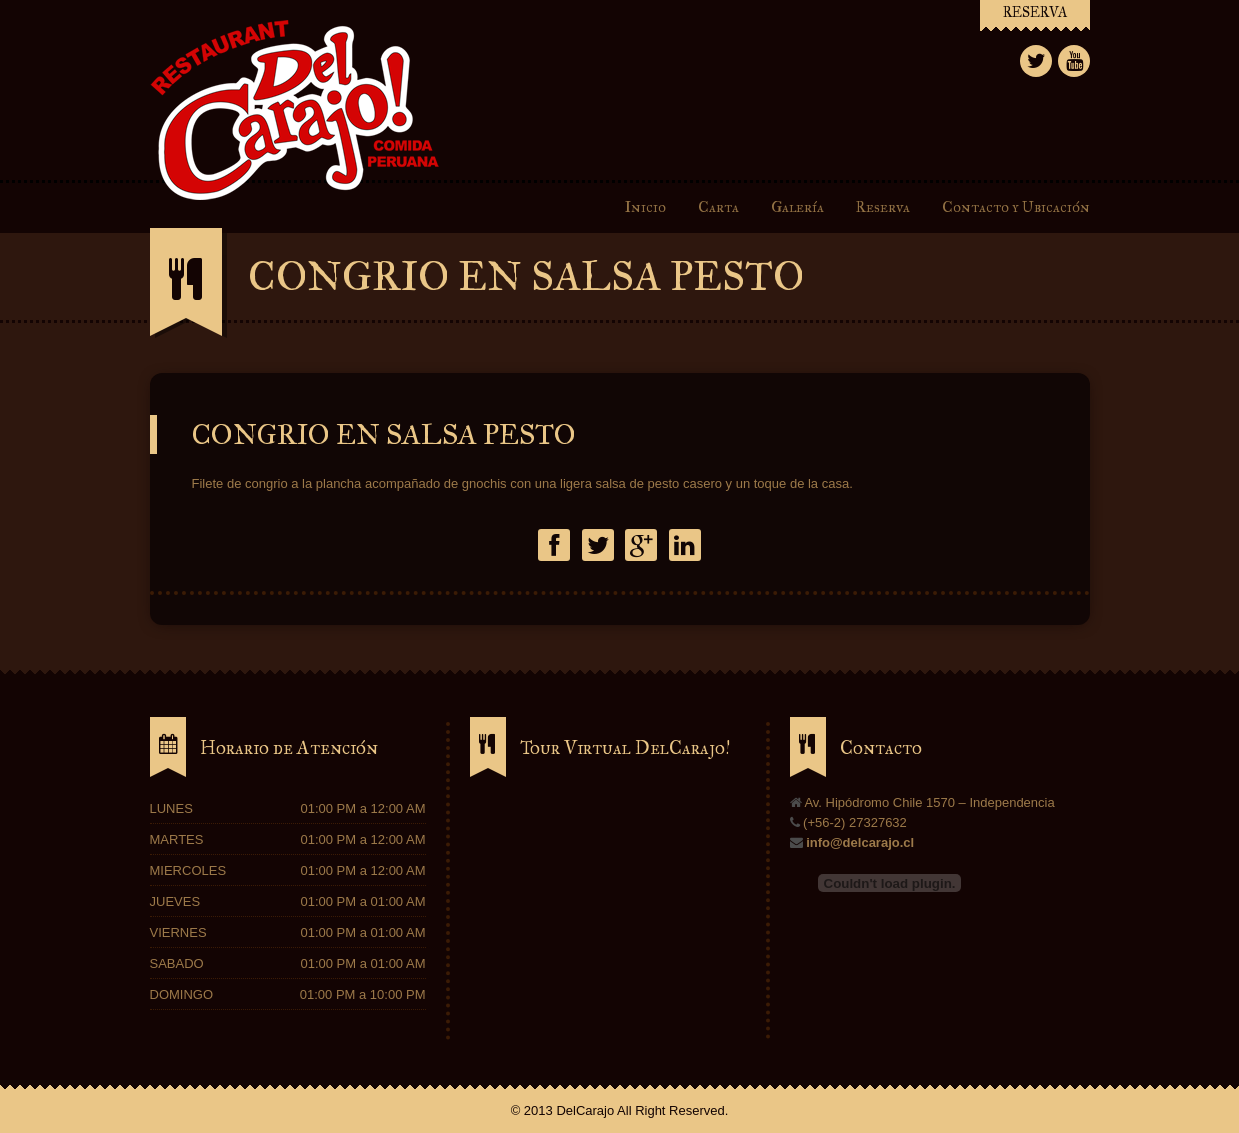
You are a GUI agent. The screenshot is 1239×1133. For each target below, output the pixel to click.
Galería (797, 207)
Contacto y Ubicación (1016, 207)
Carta (721, 207)
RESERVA (1035, 12)
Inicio (645, 207)
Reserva (883, 207)
